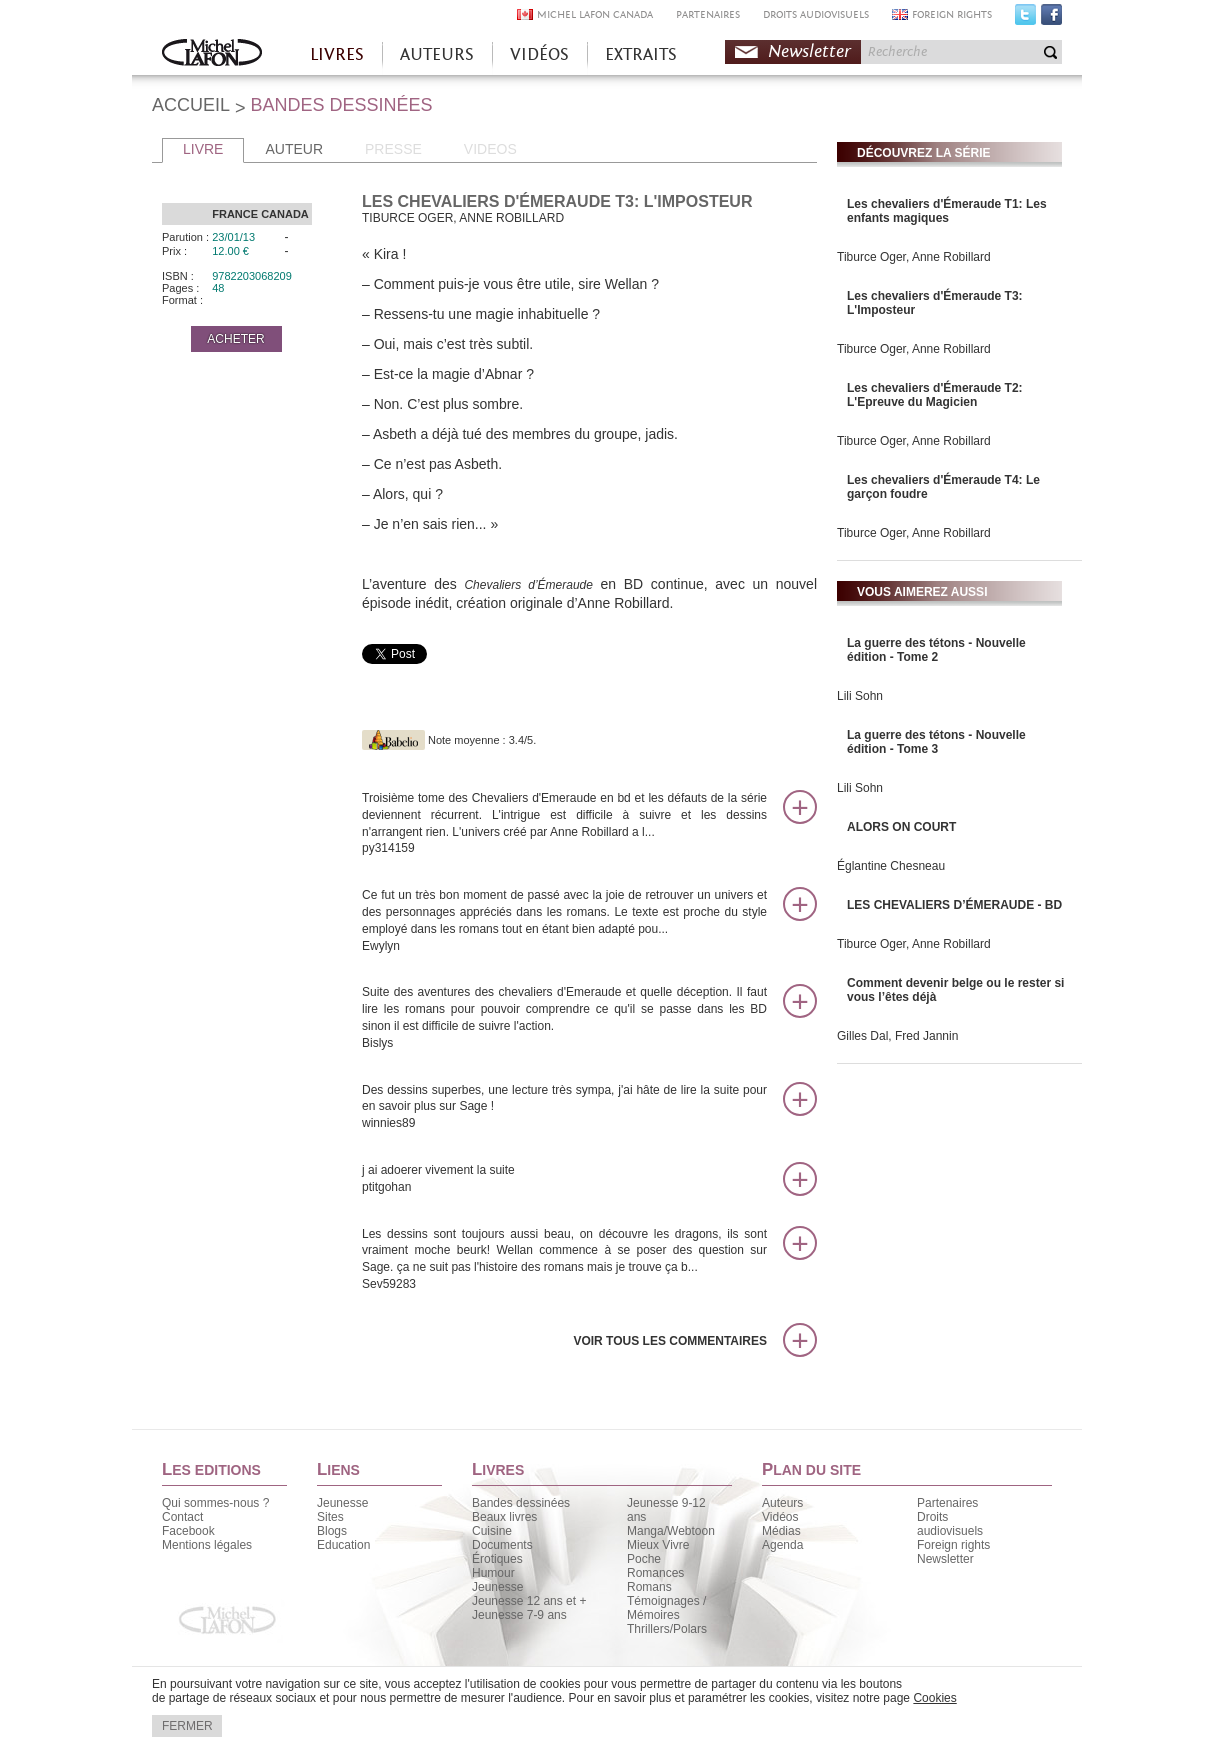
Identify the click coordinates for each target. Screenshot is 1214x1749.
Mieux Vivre (658, 1545)
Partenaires (947, 1503)
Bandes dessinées (521, 1503)
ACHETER (235, 339)
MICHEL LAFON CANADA (595, 14)
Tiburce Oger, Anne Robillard (914, 257)
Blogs (332, 1531)
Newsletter (809, 51)
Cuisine (492, 1531)
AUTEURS (437, 54)
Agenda (782, 1545)
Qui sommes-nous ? (215, 1503)
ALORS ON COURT (901, 827)
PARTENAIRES (708, 14)
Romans (649, 1587)
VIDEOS (490, 149)
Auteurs (782, 1503)
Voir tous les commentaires (670, 1341)
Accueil (212, 54)
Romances (655, 1573)
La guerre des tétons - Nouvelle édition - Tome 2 (936, 650)
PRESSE (393, 149)
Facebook (1051, 19)
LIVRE (203, 149)
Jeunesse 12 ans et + (529, 1601)
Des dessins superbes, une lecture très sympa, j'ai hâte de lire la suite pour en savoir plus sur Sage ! (564, 1107)
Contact (182, 1517)
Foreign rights (953, 1545)
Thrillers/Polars (667, 1629)
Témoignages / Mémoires (666, 1608)
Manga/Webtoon (671, 1531)
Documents (502, 1545)
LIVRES (337, 54)
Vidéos (780, 1517)
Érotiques (497, 1559)
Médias (781, 1531)
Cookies (934, 1698)
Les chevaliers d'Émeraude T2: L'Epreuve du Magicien (935, 395)
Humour (493, 1573)
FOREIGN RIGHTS (952, 14)
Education (343, 1545)
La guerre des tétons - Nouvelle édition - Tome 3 (936, 742)
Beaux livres (504, 1517)
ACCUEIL (191, 105)
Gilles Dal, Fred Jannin (897, 1036)
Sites (330, 1517)
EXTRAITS (641, 54)
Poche (644, 1559)
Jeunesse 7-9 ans (519, 1615)
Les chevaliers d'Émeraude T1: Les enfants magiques (947, 211)
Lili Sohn (860, 696)
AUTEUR (294, 149)
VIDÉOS (539, 54)
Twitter (1025, 19)
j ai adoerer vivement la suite (564, 1179)
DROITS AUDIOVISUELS (816, 14)
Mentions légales (207, 1545)
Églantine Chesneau (891, 866)
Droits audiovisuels (950, 1524)
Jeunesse (342, 1503)
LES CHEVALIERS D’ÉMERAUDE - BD (954, 905)
